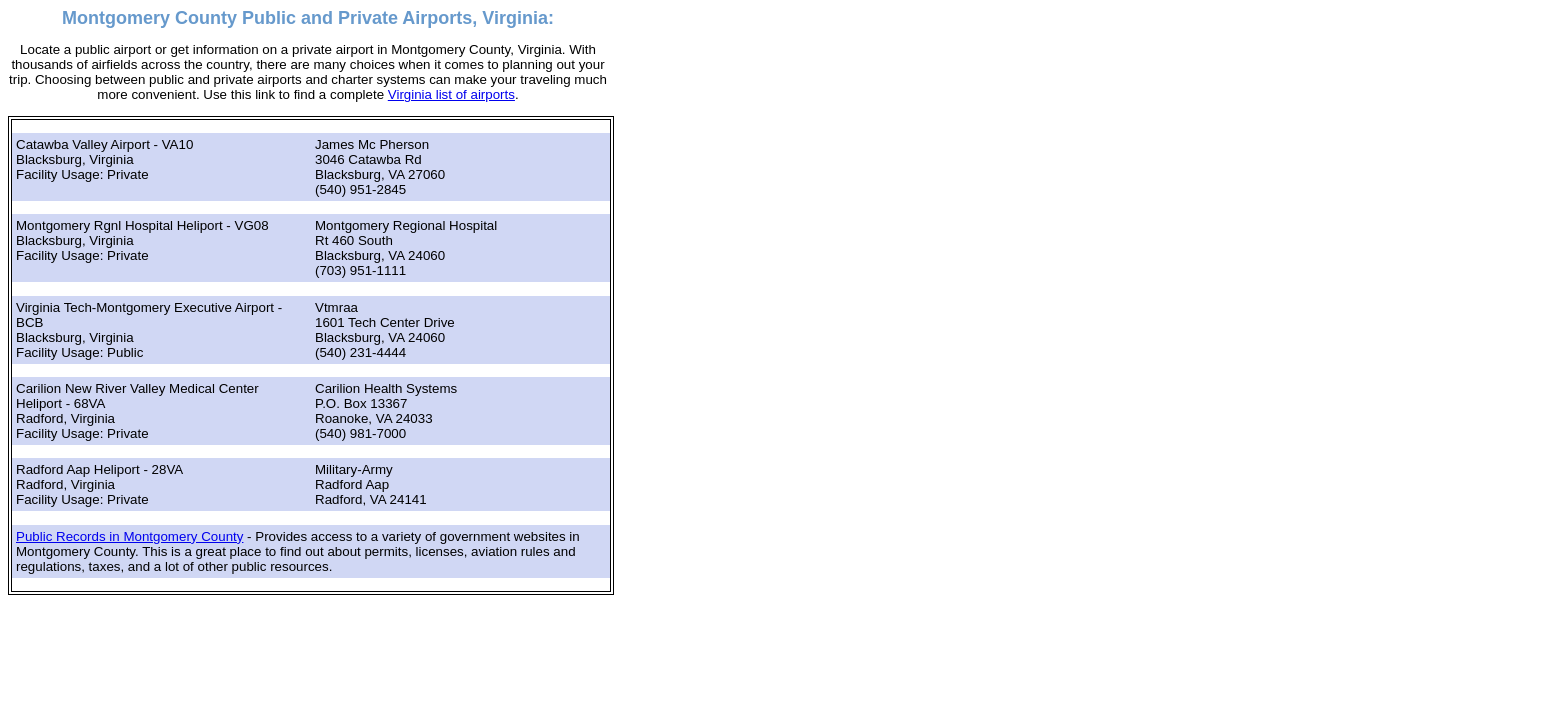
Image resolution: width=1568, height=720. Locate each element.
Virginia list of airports (451, 94)
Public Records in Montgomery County (129, 536)
